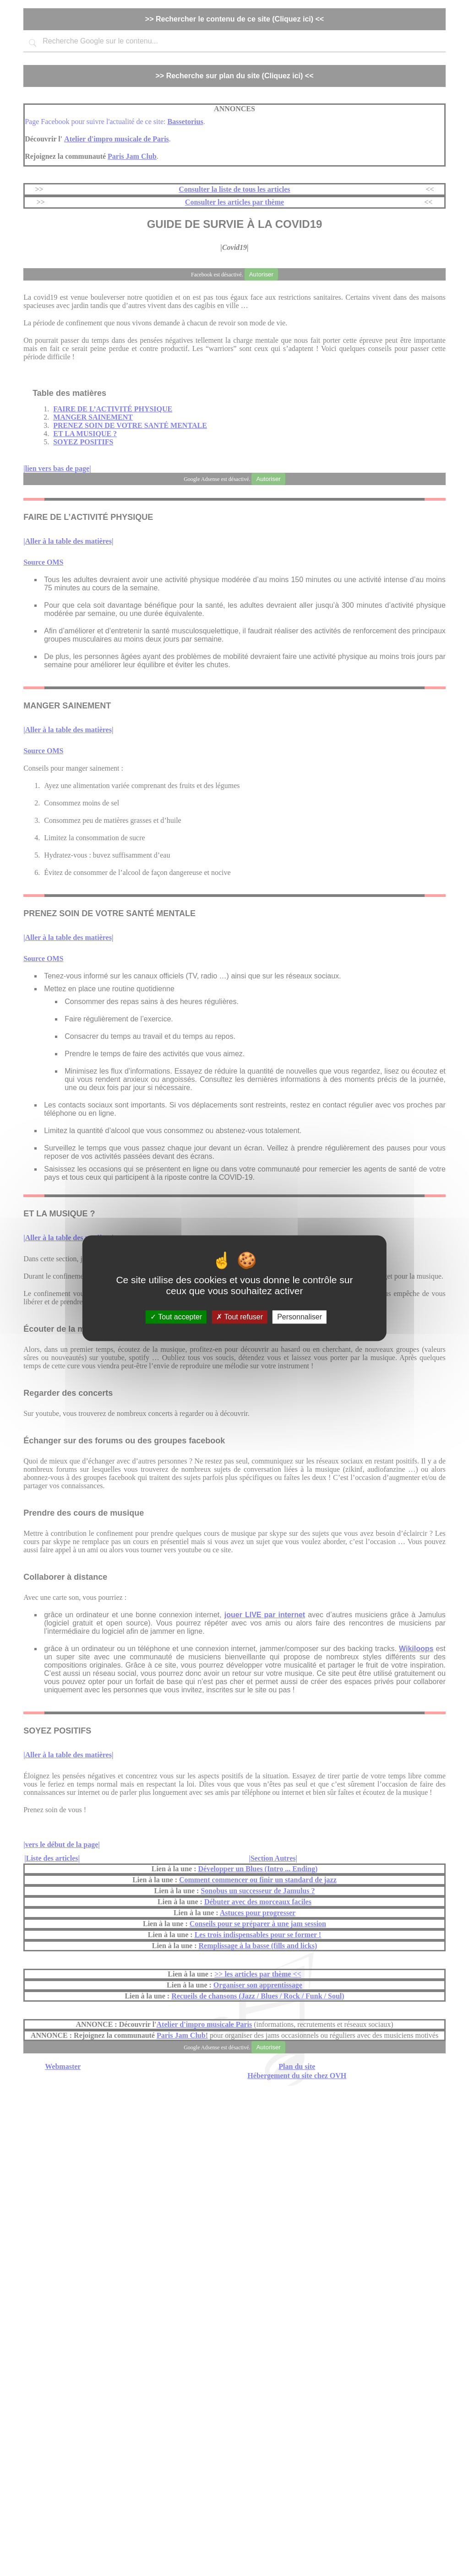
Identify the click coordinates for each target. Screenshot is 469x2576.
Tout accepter (176, 1317)
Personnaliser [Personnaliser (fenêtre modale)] (299, 1317)
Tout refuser (239, 1317)
